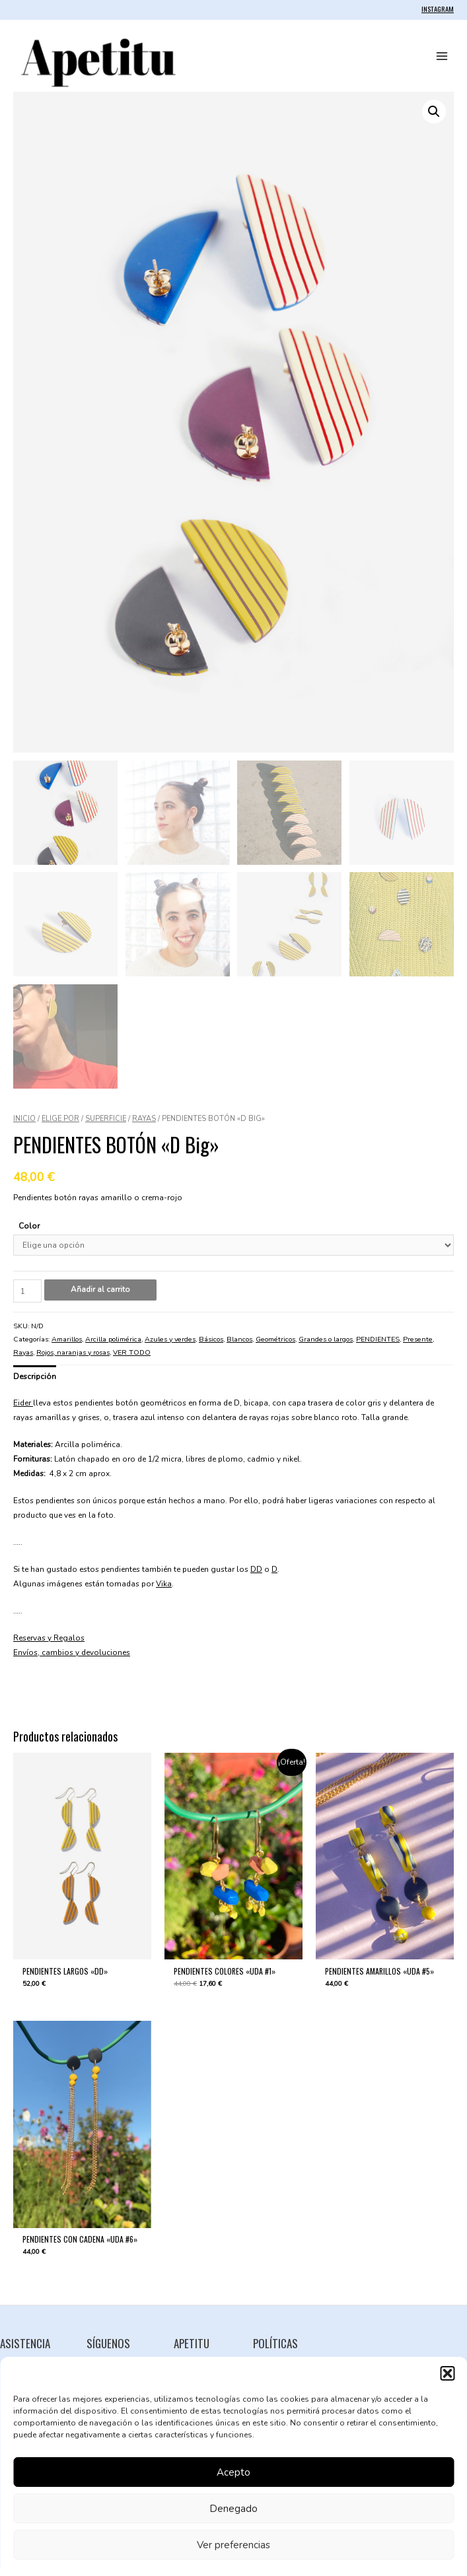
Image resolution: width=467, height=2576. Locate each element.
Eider (23, 1411)
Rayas (144, 1127)
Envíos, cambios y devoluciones (71, 1661)
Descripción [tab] (34, 1385)
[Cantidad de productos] (27, 1299)
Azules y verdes (170, 1348)
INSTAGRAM (437, 8)
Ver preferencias (233, 2545)
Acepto (233, 2472)
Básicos (211, 1348)
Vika (164, 1592)
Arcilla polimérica (113, 1348)
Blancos (239, 1348)
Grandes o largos (326, 1348)
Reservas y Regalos (49, 1646)
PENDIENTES (378, 1348)
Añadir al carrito (100, 1298)
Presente (418, 1348)
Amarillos (67, 1348)
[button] (447, 2373)
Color (29, 1234)
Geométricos (275, 1348)
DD (256, 1578)
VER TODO (132, 1361)
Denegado (233, 2508)
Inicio (24, 1127)
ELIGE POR (60, 1127)
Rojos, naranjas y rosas (73, 1361)
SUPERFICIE (105, 1127)
